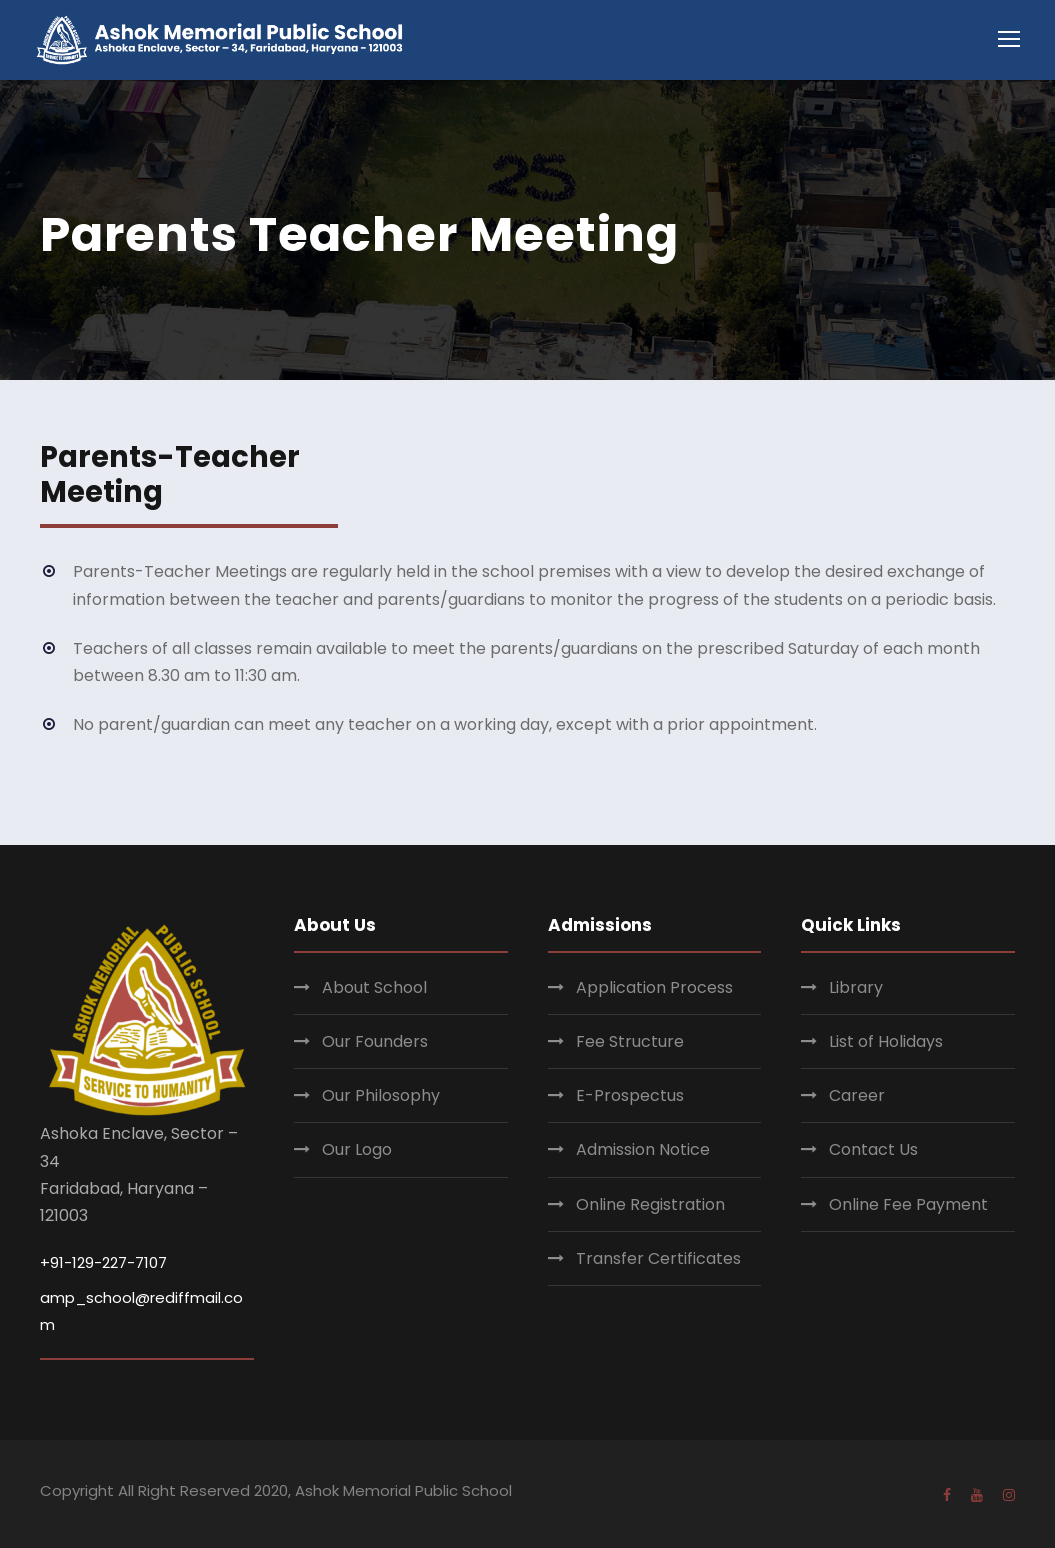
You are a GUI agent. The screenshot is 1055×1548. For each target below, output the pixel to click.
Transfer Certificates (658, 1258)
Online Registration (650, 1204)
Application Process (654, 987)
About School (374, 987)
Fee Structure (630, 1041)
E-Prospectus (630, 1095)
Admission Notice (643, 1149)
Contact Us (873, 1149)
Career (857, 1095)
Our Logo (357, 1149)
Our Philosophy (381, 1095)
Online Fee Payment (908, 1204)
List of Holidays (886, 1041)
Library (856, 987)
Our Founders (375, 1041)
